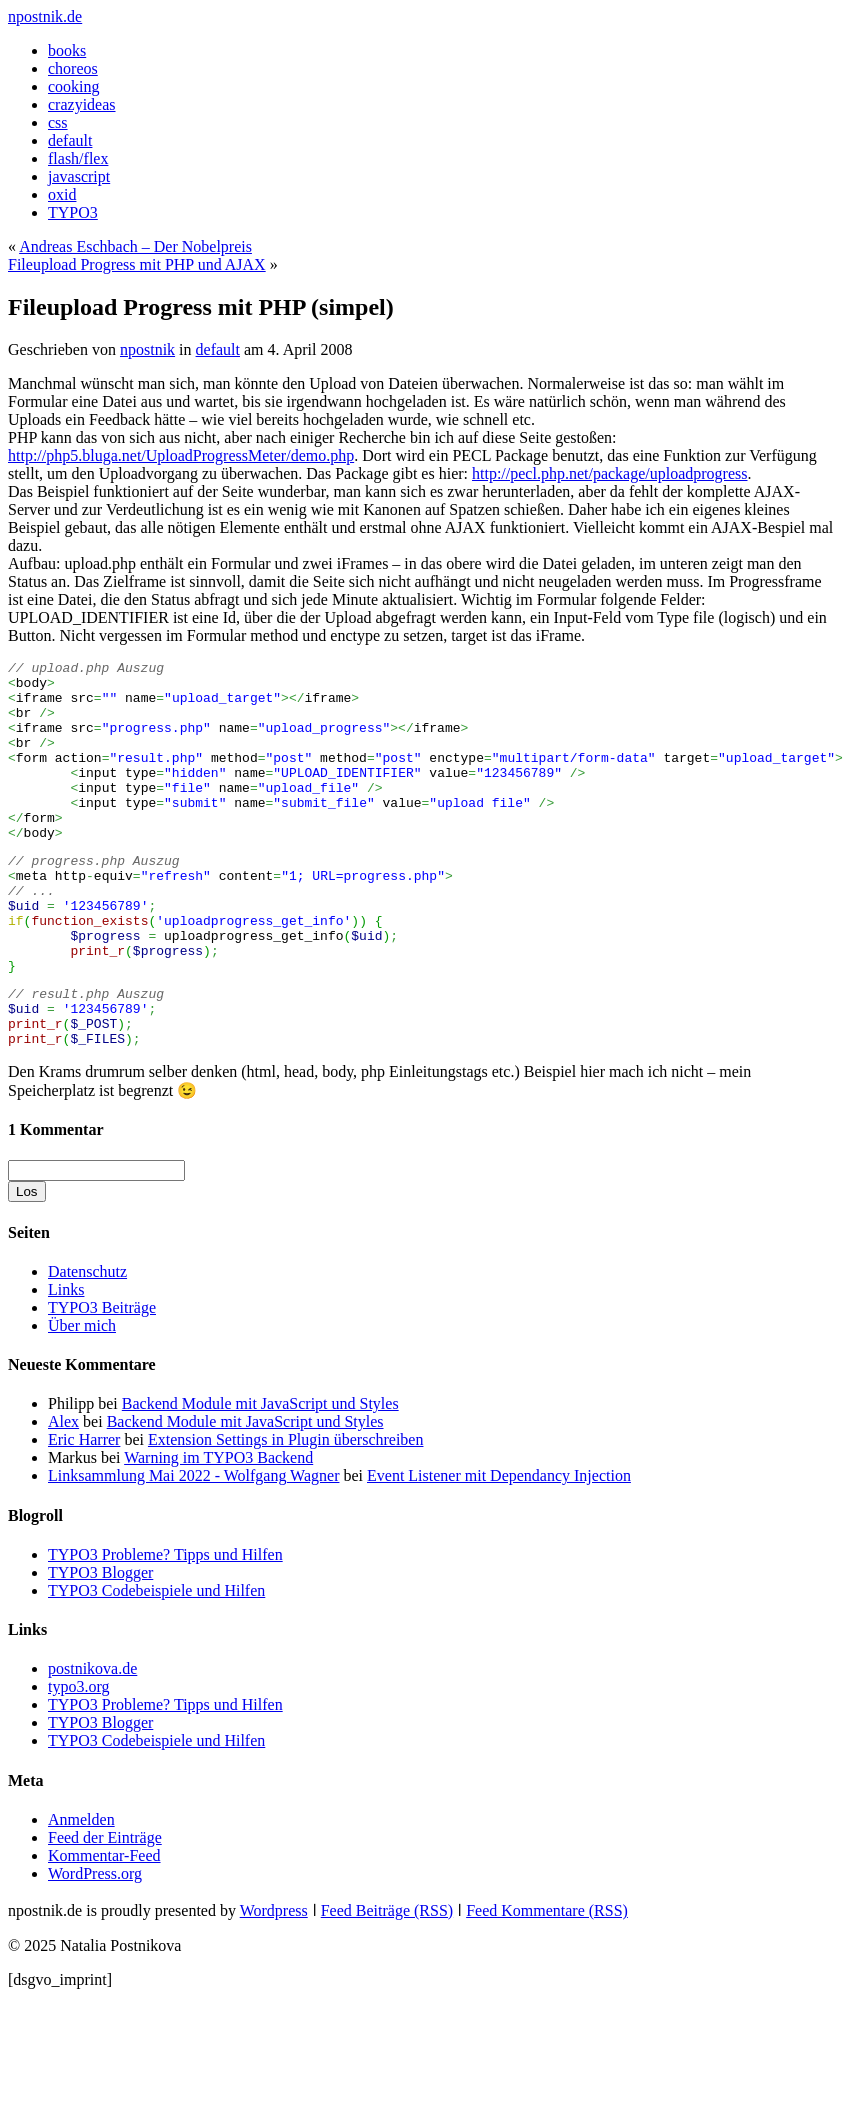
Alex (63, 1493)
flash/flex (78, 158)
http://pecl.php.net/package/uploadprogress (609, 473)
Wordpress (274, 1982)
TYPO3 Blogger (100, 1644)
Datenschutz (87, 1343)
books (67, 50)
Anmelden (81, 1891)
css (58, 122)
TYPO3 (73, 212)
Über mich (82, 1397)
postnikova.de (92, 1740)
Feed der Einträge (105, 1909)
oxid (62, 194)
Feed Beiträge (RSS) (387, 1982)
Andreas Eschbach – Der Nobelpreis (135, 246)
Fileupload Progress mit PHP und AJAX (137, 264)
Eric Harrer (84, 1511)
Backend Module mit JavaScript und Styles (260, 1475)
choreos (73, 68)
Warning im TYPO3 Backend (218, 1529)
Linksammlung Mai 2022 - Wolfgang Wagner (193, 1547)
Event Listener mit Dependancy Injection (499, 1547)
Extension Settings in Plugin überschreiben (286, 1511)
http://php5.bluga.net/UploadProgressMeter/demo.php (181, 455)
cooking (74, 86)
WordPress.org (95, 1945)
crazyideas (82, 104)
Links (66, 1361)
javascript (79, 176)
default (70, 140)
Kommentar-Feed (104, 1927)
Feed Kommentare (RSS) (547, 1982)
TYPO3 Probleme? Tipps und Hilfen (165, 1626)
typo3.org (78, 1758)
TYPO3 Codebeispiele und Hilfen (156, 1662)
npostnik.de (45, 16)
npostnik (147, 349)
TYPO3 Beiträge (102, 1379)
